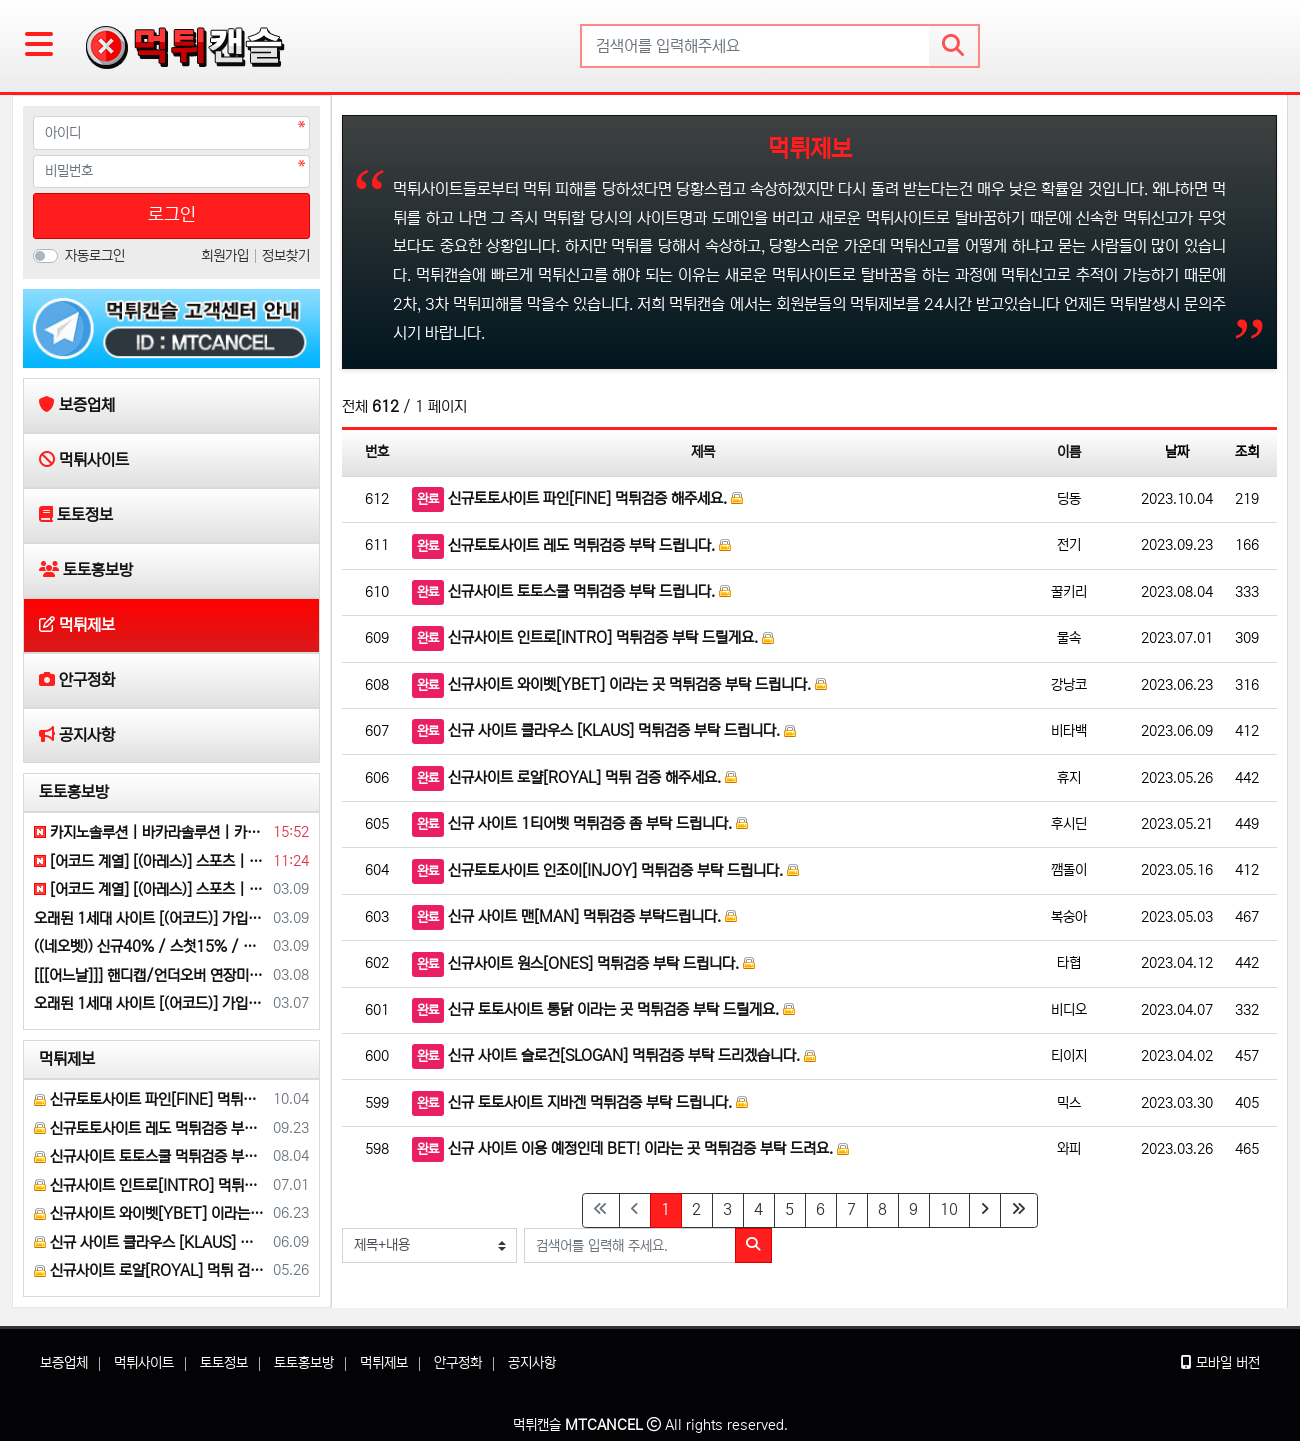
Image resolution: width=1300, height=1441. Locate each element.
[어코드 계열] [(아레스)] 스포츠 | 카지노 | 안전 (150, 861)
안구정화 (458, 1363)
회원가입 (227, 256)
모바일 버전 (1220, 1363)
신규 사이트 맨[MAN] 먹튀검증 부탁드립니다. (574, 917)
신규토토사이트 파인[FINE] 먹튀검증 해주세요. (577, 499)
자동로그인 (95, 256)
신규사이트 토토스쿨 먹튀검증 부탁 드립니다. (571, 592)
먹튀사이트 (144, 1363)
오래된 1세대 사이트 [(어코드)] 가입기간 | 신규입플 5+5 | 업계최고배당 (150, 918)
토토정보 (224, 1363)
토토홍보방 (74, 792)
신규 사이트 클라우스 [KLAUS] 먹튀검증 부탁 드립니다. (604, 731)
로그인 (172, 215)
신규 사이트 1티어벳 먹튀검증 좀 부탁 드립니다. (580, 824)
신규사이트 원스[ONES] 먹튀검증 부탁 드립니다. (583, 964)
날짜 (1177, 452)
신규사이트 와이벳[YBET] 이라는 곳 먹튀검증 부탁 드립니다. (619, 685)
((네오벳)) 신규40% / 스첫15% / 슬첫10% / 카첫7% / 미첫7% (150, 946)
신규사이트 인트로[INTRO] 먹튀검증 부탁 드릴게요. (593, 638)
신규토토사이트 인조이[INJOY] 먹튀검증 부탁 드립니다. (605, 871)
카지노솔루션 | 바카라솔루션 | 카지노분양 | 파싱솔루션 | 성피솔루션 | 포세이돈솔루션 (150, 832)
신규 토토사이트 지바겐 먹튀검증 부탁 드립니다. (580, 1103)
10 (949, 1209)
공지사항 (532, 1363)
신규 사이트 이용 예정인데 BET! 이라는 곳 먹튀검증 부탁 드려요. (630, 1149)
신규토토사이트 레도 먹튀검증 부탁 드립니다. (571, 546)
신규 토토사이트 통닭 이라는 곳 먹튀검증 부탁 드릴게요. (603, 1010)
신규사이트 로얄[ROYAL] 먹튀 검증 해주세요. (574, 778)
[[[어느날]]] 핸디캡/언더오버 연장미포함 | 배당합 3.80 (150, 975)
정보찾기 (286, 256)
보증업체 (64, 1363)
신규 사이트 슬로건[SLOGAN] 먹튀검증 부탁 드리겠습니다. (614, 1056)
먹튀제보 (67, 1059)
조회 (1247, 452)
